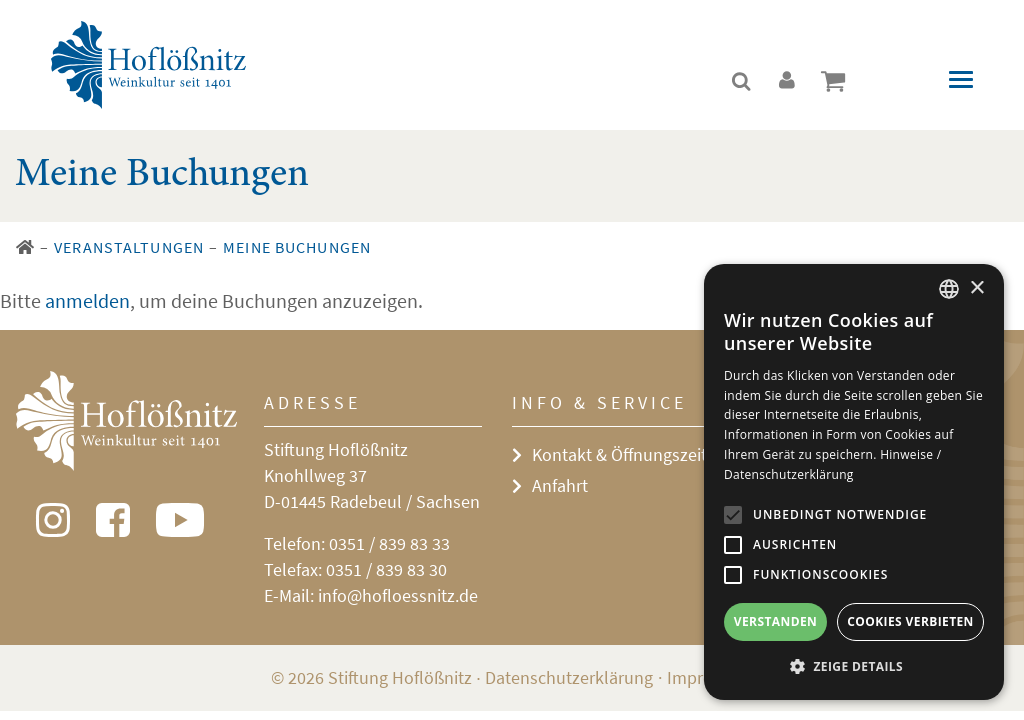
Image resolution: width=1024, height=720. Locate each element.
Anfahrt (560, 485)
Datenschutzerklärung (569, 677)
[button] (854, 667)
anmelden (87, 300)
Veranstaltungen (129, 247)
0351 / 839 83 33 (389, 543)
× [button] (976, 288)
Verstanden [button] (775, 621)
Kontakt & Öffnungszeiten (629, 454)
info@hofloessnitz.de (398, 595)
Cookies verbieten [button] (910, 621)
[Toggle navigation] (961, 79)
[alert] (854, 482)
